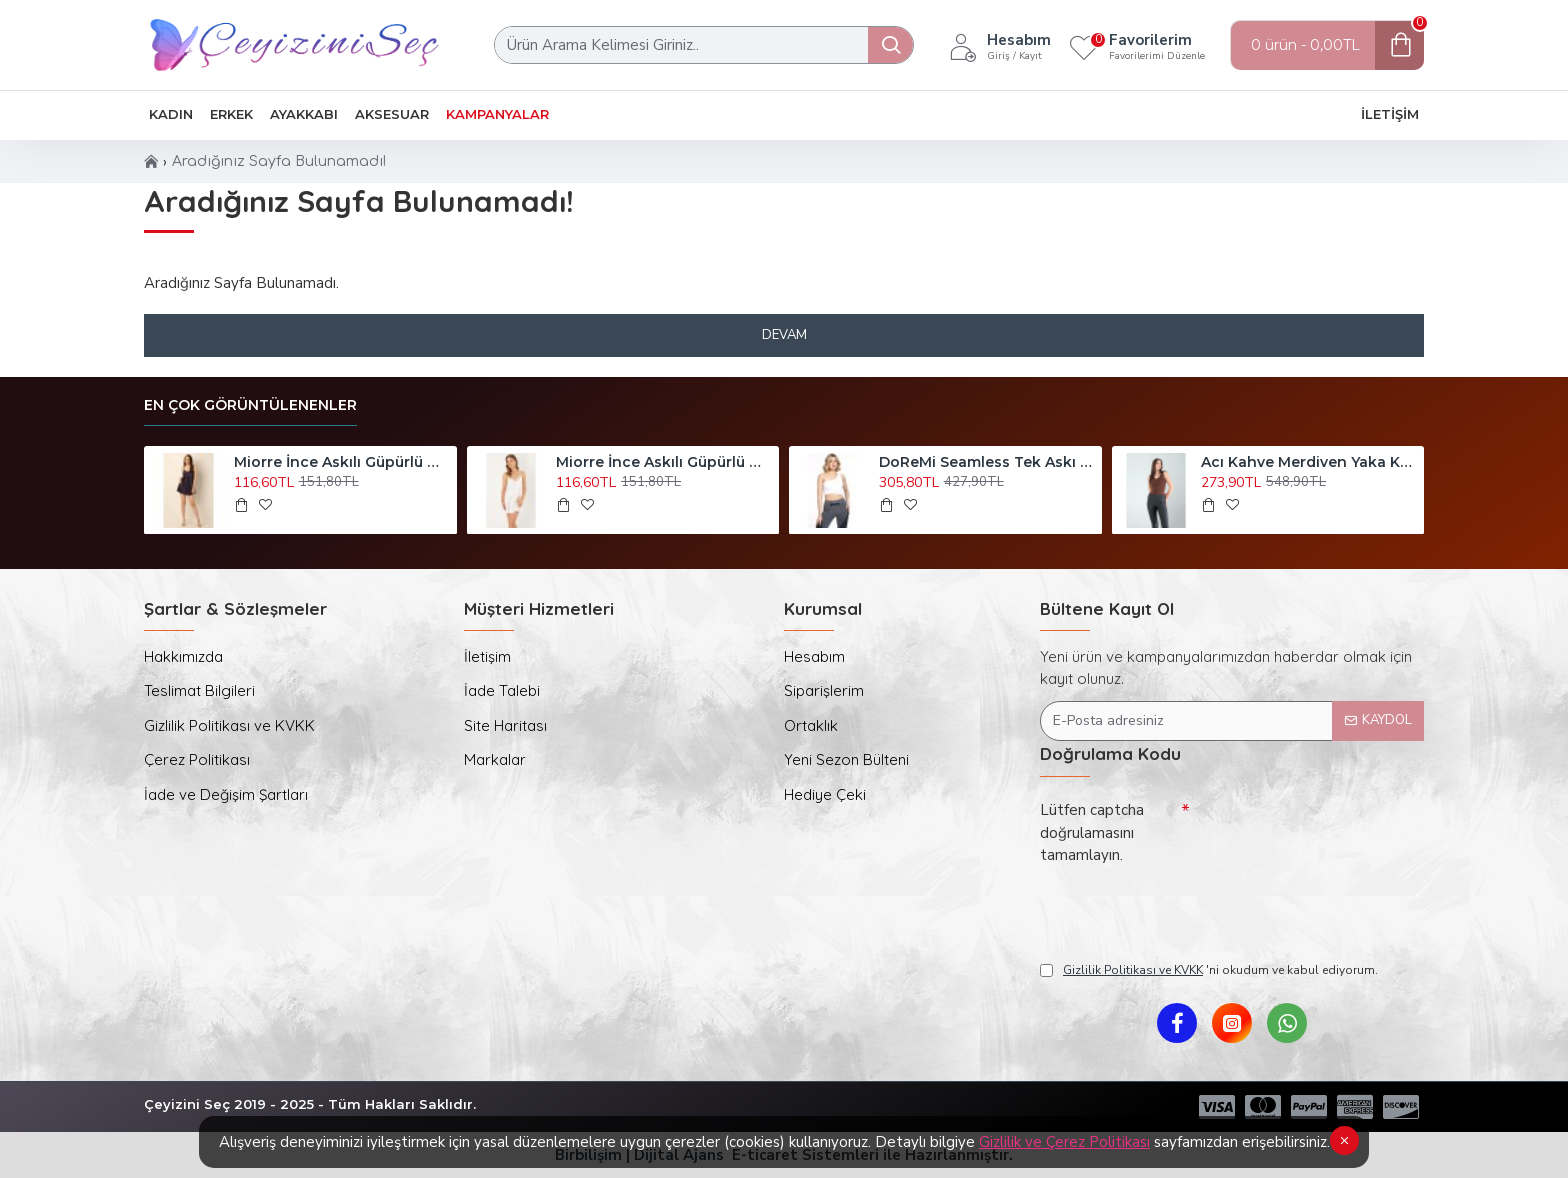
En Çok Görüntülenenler (250, 405)
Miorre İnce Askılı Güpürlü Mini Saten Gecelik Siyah (342, 462)
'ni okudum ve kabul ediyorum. (1209, 970)
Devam (784, 335)
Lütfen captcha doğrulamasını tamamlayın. (1092, 832)
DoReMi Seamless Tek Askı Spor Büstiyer (987, 462)
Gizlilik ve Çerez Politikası (1064, 1142)
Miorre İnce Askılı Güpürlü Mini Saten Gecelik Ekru (664, 462)
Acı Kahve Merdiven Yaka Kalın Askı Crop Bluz (1309, 462)
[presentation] (1180, 908)
